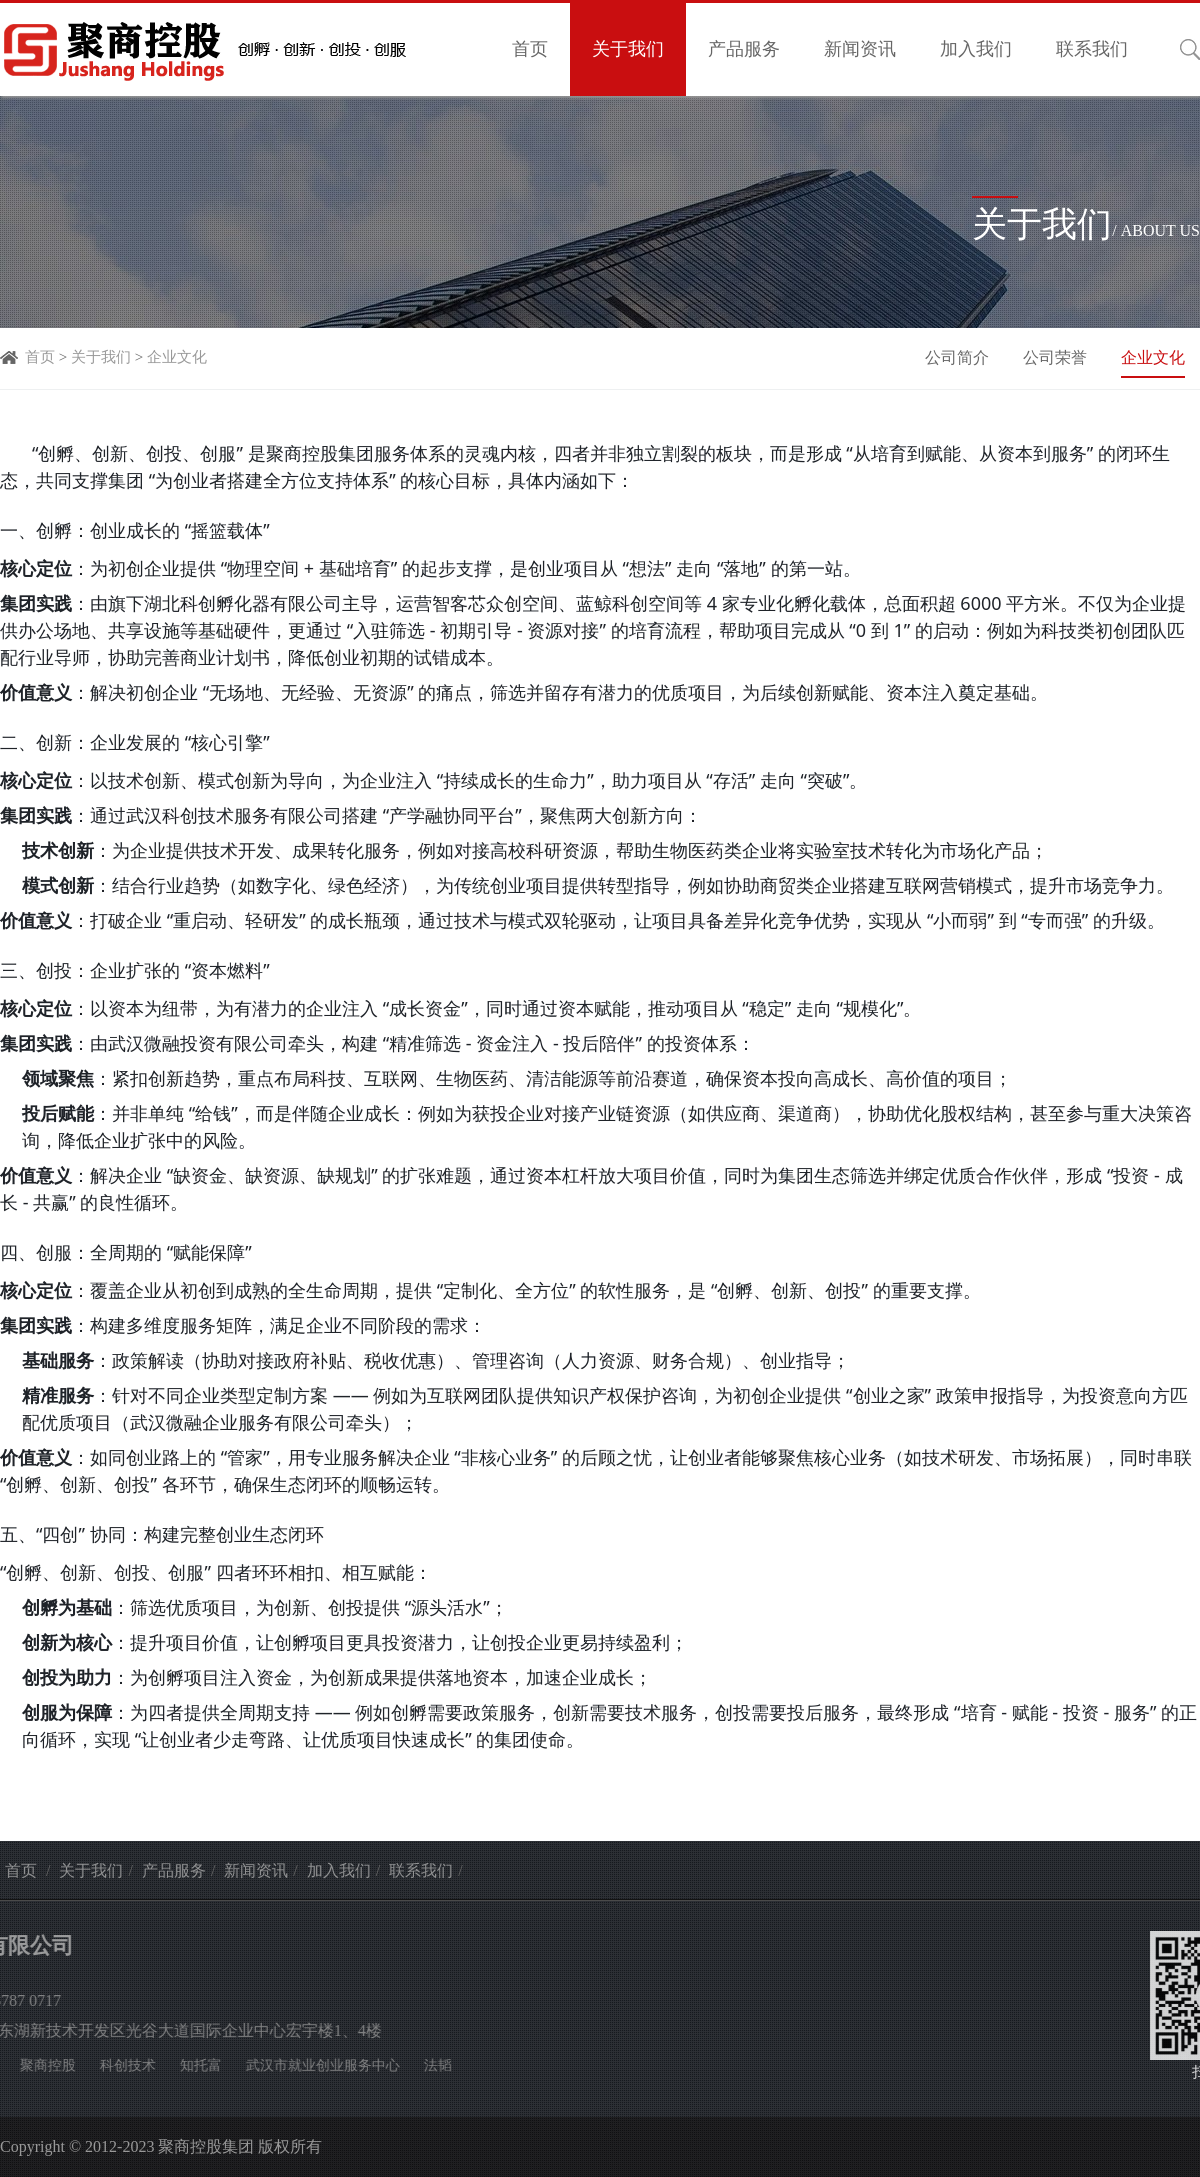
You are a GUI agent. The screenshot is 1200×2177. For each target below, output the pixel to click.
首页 (530, 49)
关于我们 (628, 49)
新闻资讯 (860, 49)
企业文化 (177, 357)
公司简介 (959, 357)
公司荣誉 (1057, 357)
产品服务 (744, 49)
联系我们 (1092, 49)
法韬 (147, 2065)
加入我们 (976, 49)
